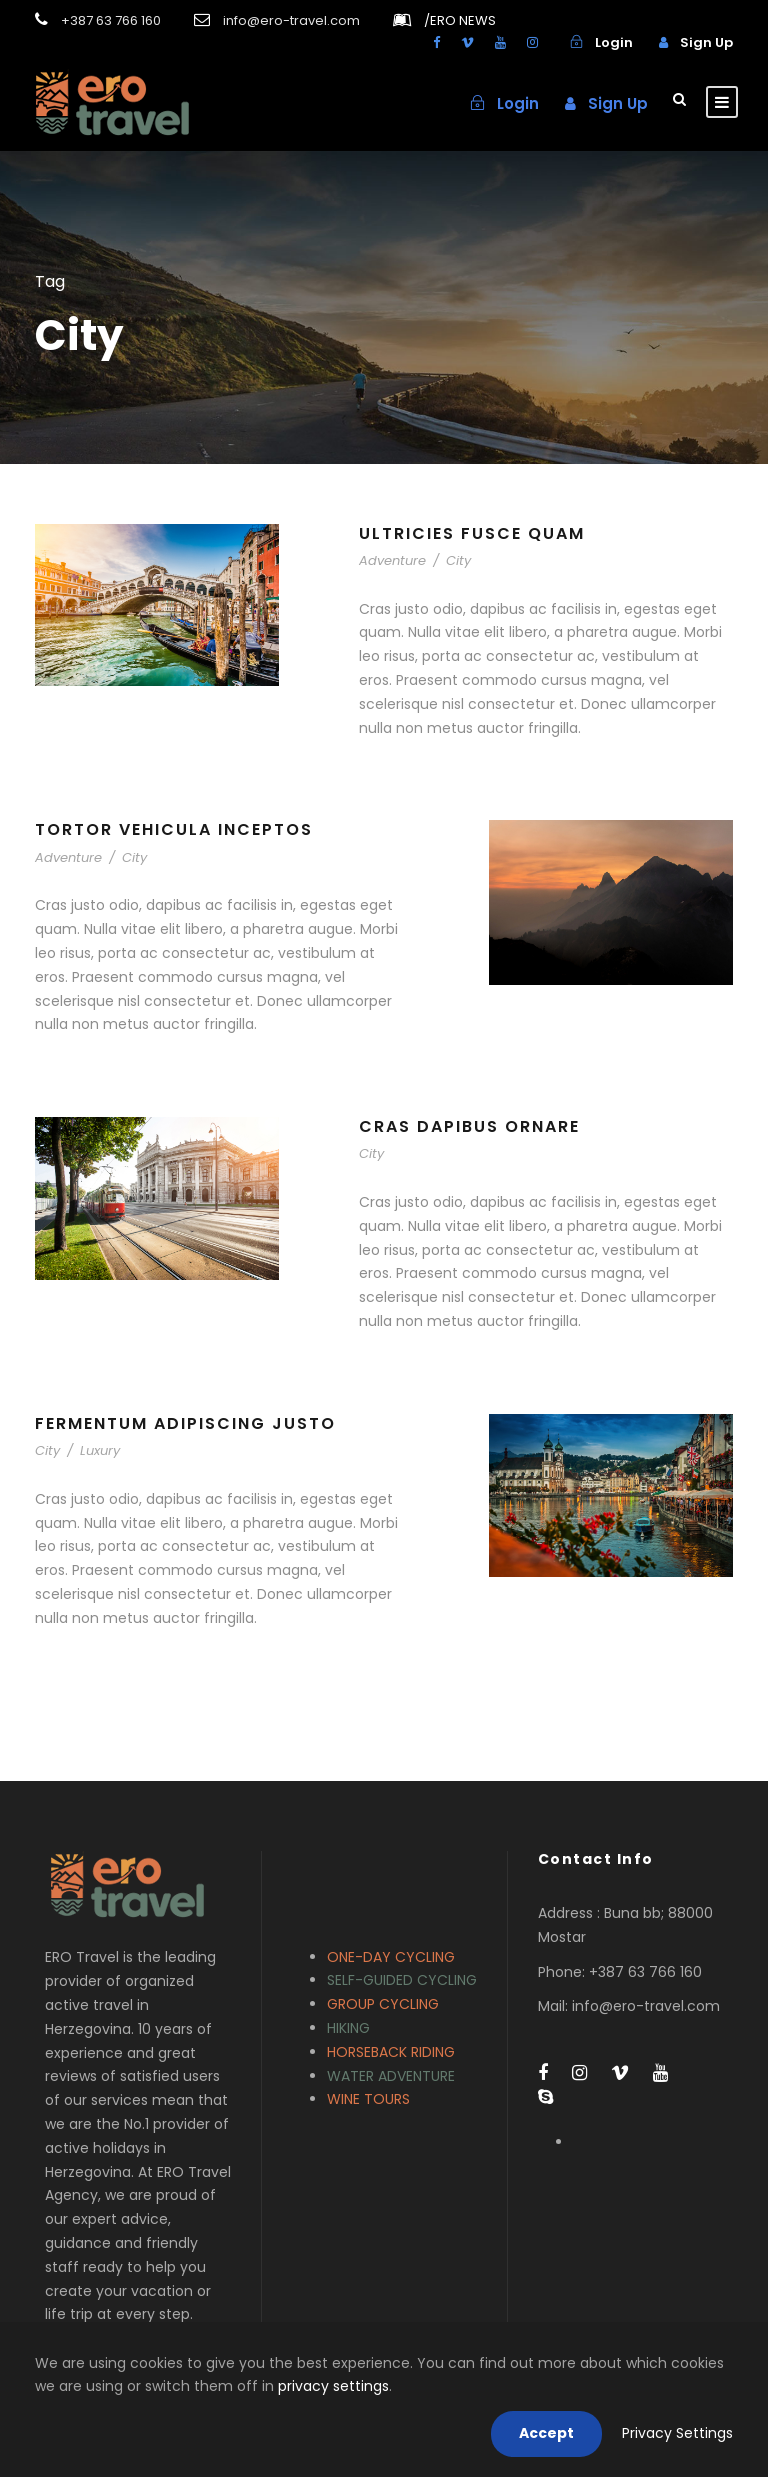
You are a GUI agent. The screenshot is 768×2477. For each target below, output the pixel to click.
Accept (546, 2433)
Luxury (100, 1450)
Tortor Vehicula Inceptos (174, 829)
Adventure (392, 560)
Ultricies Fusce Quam (472, 533)
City (458, 560)
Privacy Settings (677, 2433)
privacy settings (333, 2386)
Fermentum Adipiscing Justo (185, 1423)
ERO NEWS (460, 20)
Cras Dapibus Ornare (469, 1126)
